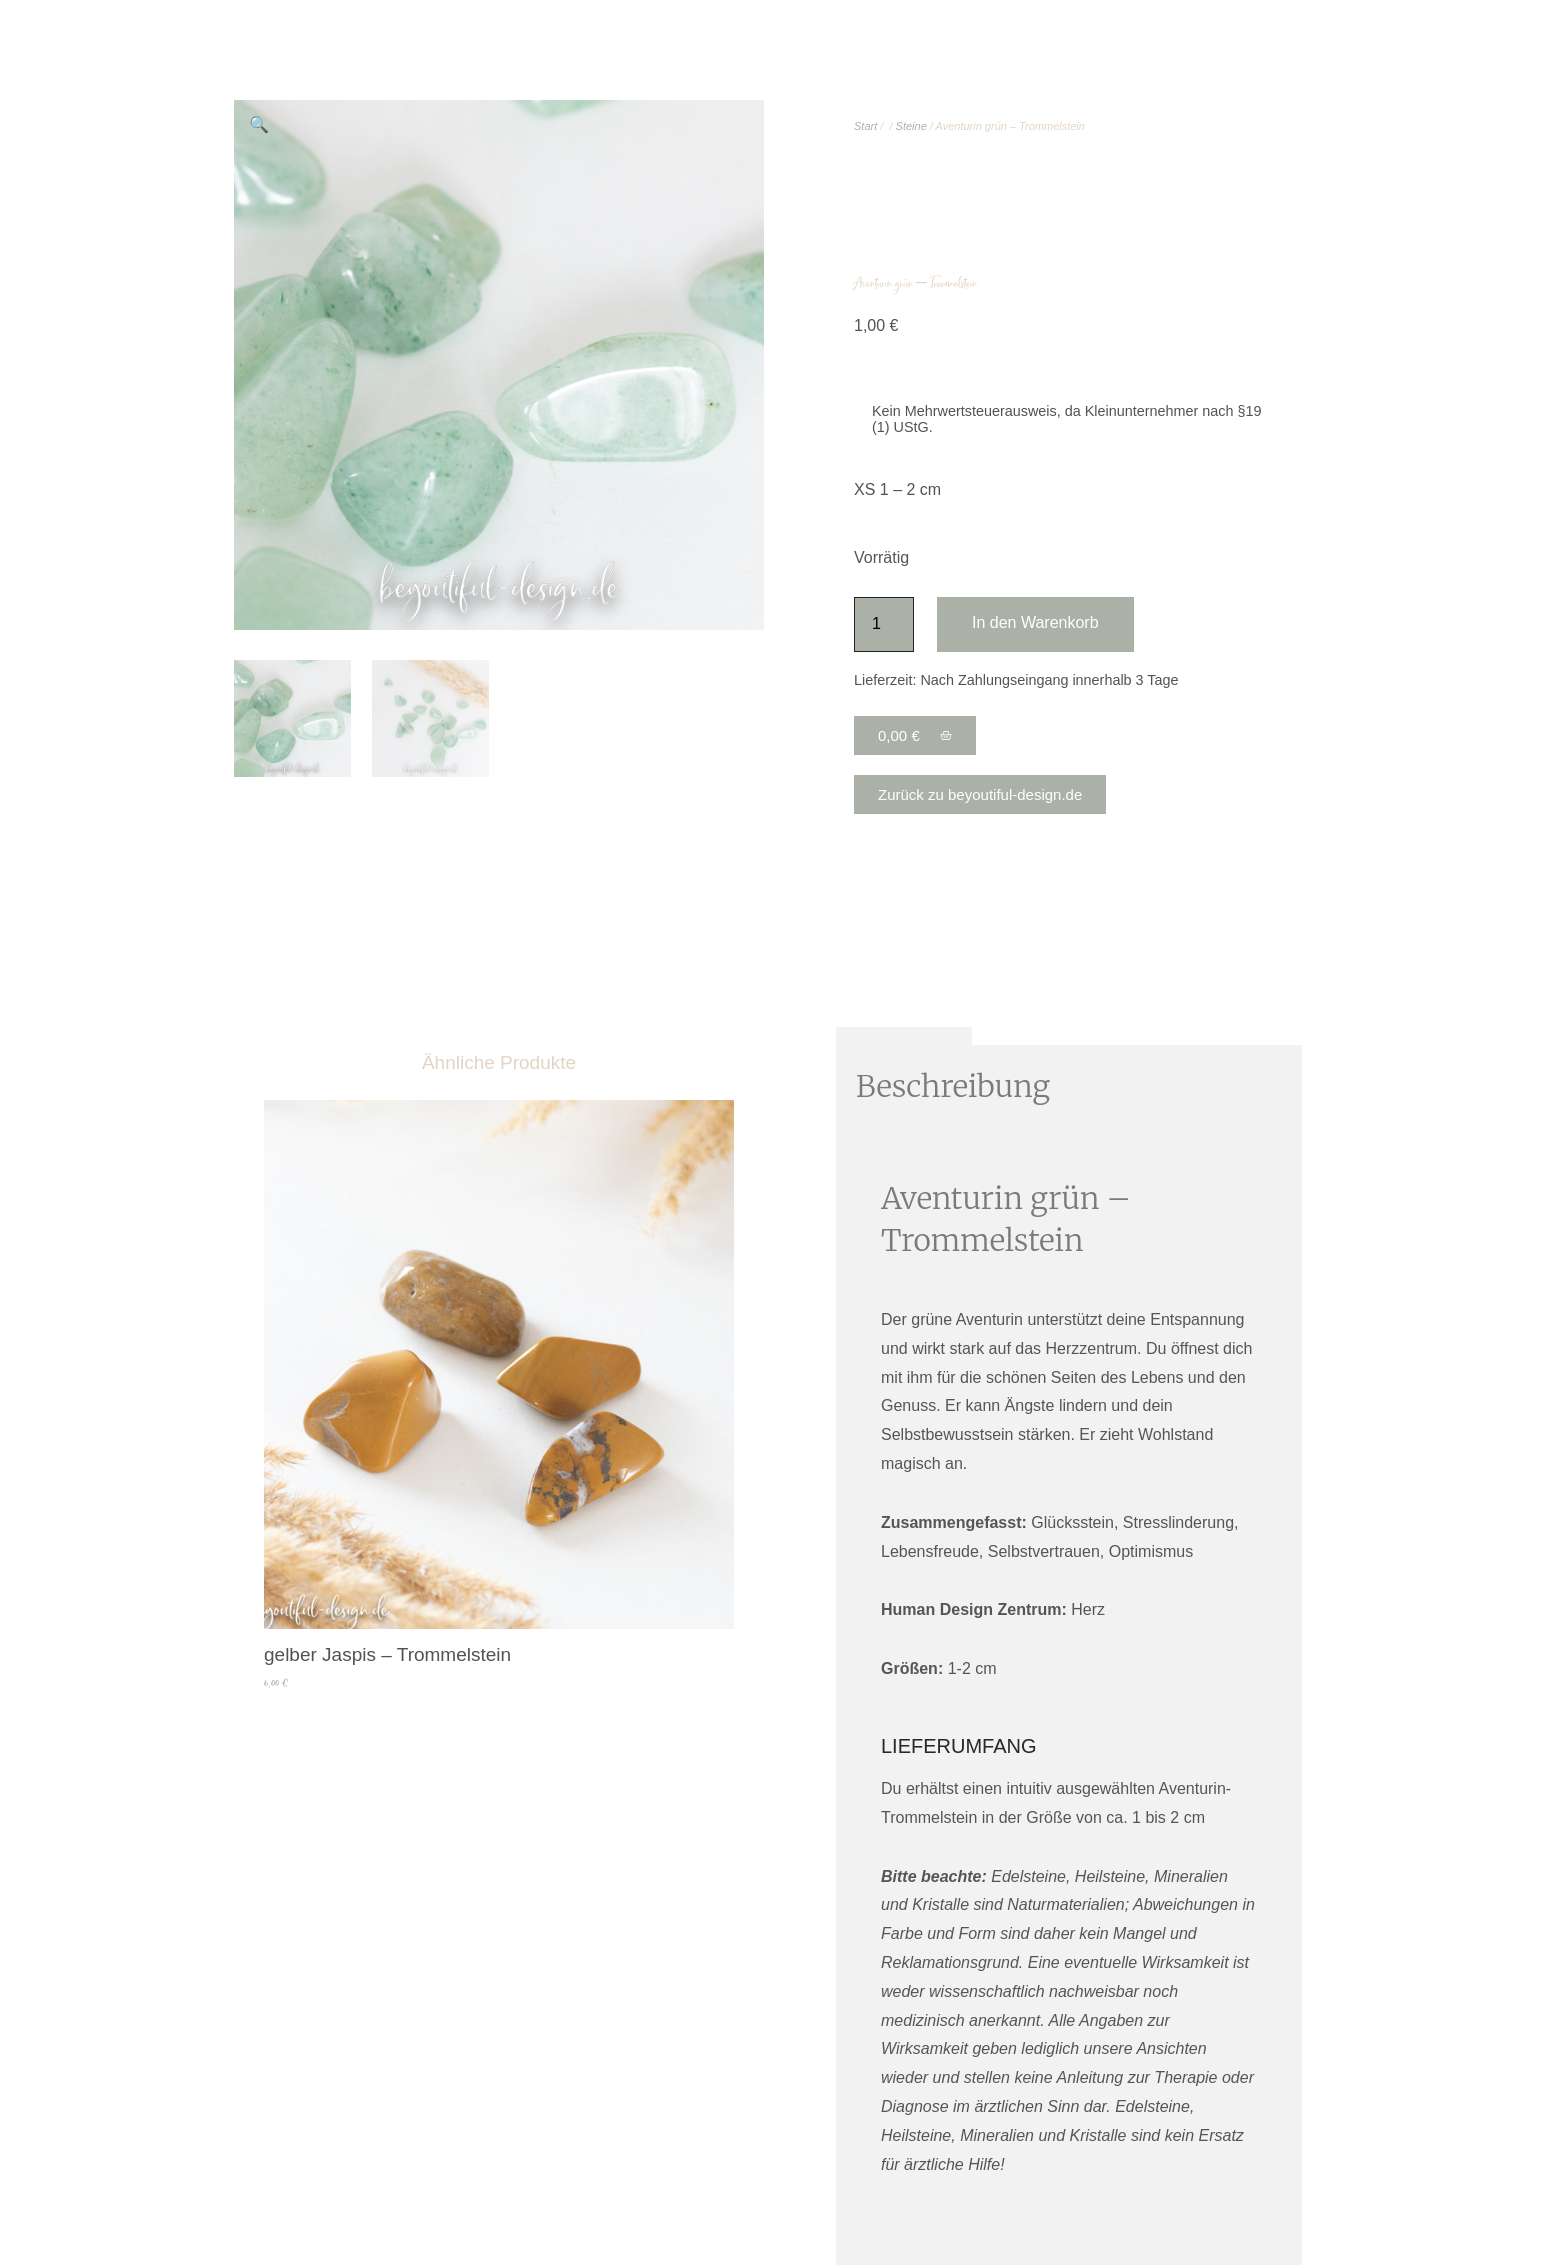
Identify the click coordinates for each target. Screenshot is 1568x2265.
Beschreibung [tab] (904, 1035)
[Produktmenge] (884, 624)
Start (865, 126)
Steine (911, 126)
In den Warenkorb (1035, 622)
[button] (259, 125)
